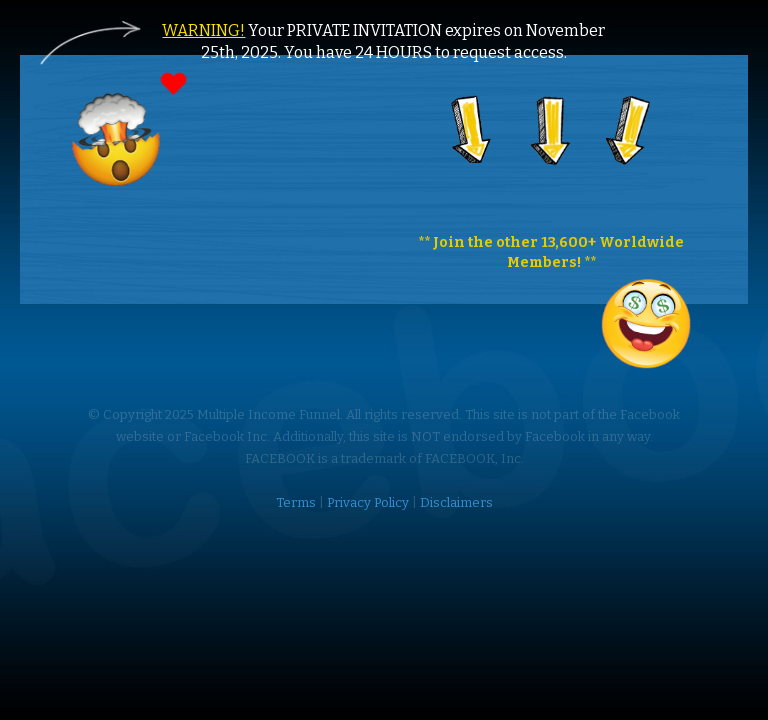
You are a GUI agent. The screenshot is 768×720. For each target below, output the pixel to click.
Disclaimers (456, 502)
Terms (296, 502)
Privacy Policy (368, 502)
